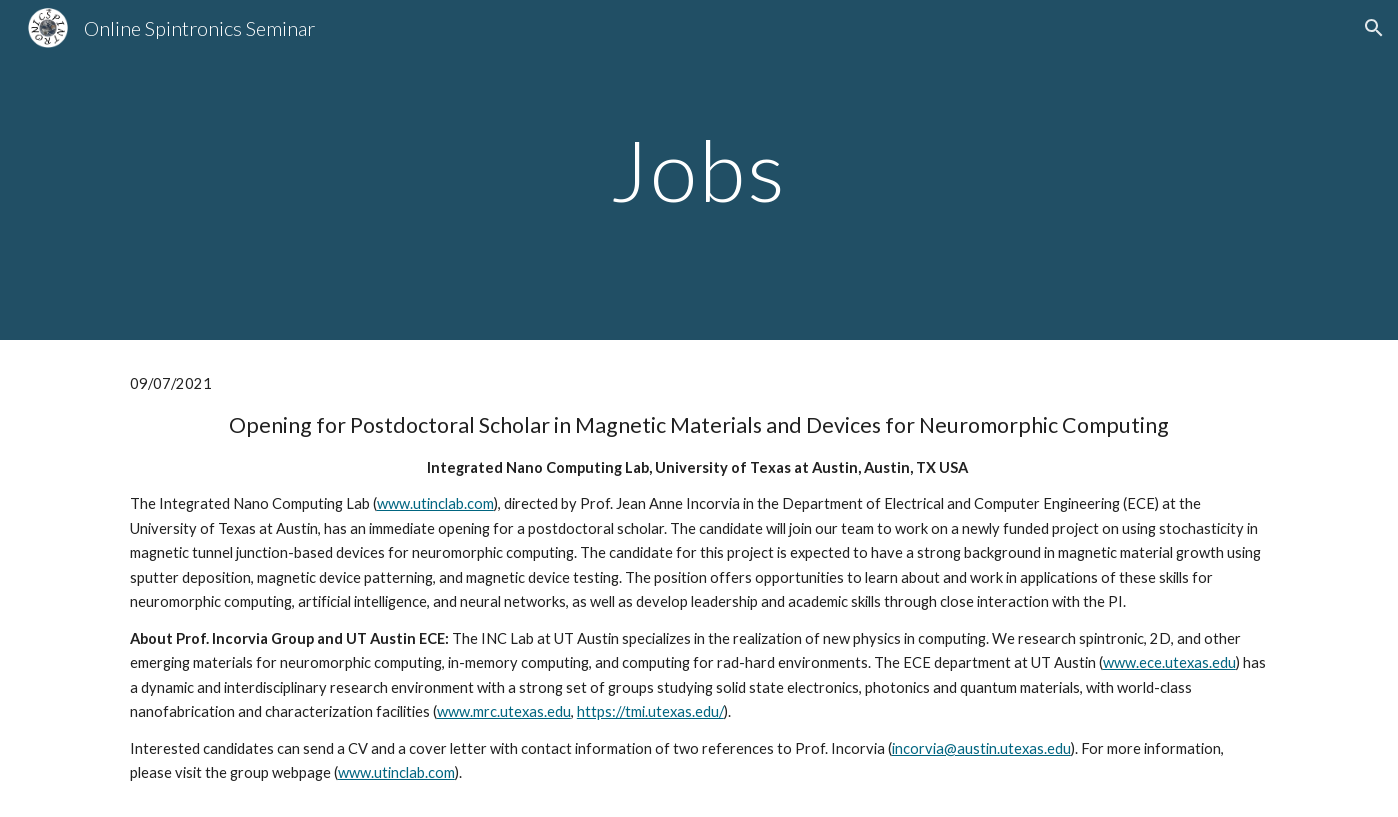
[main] (699, 169)
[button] (1374, 28)
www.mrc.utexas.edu (504, 711)
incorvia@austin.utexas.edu (981, 748)
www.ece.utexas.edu (1169, 662)
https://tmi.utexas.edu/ (650, 711)
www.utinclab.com (435, 503)
